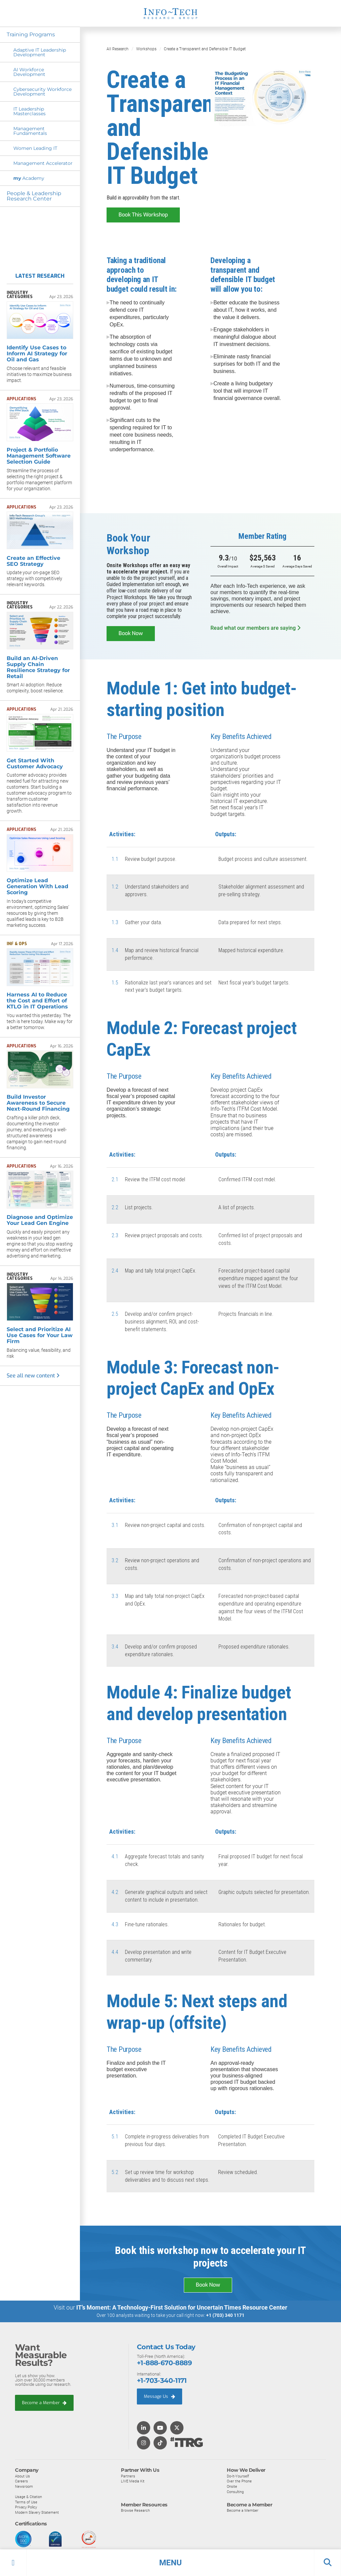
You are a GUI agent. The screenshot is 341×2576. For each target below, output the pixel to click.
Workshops (146, 49)
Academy (28, 178)
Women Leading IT (35, 148)
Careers (21, 2480)
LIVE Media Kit (133, 2480)
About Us (22, 2475)
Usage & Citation (28, 2496)
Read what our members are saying (255, 627)
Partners (128, 2475)
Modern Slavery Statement (37, 2512)
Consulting (235, 2491)
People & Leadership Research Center (34, 196)
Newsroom (24, 2486)
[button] (170, 2562)
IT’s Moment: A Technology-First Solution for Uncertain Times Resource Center (181, 2307)
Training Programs (31, 34)
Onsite (232, 2486)
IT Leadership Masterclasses (29, 111)
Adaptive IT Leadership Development (39, 52)
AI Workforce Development (29, 72)
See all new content (33, 1375)
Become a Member (44, 2402)
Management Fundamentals (30, 131)
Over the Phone (239, 2480)
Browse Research (135, 2510)
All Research (118, 49)
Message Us (159, 2396)
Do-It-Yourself (238, 2475)
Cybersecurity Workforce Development (42, 91)
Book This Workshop (143, 214)
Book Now (131, 633)
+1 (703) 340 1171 (225, 2315)
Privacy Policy (26, 2506)
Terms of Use (26, 2501)
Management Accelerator (43, 163)
